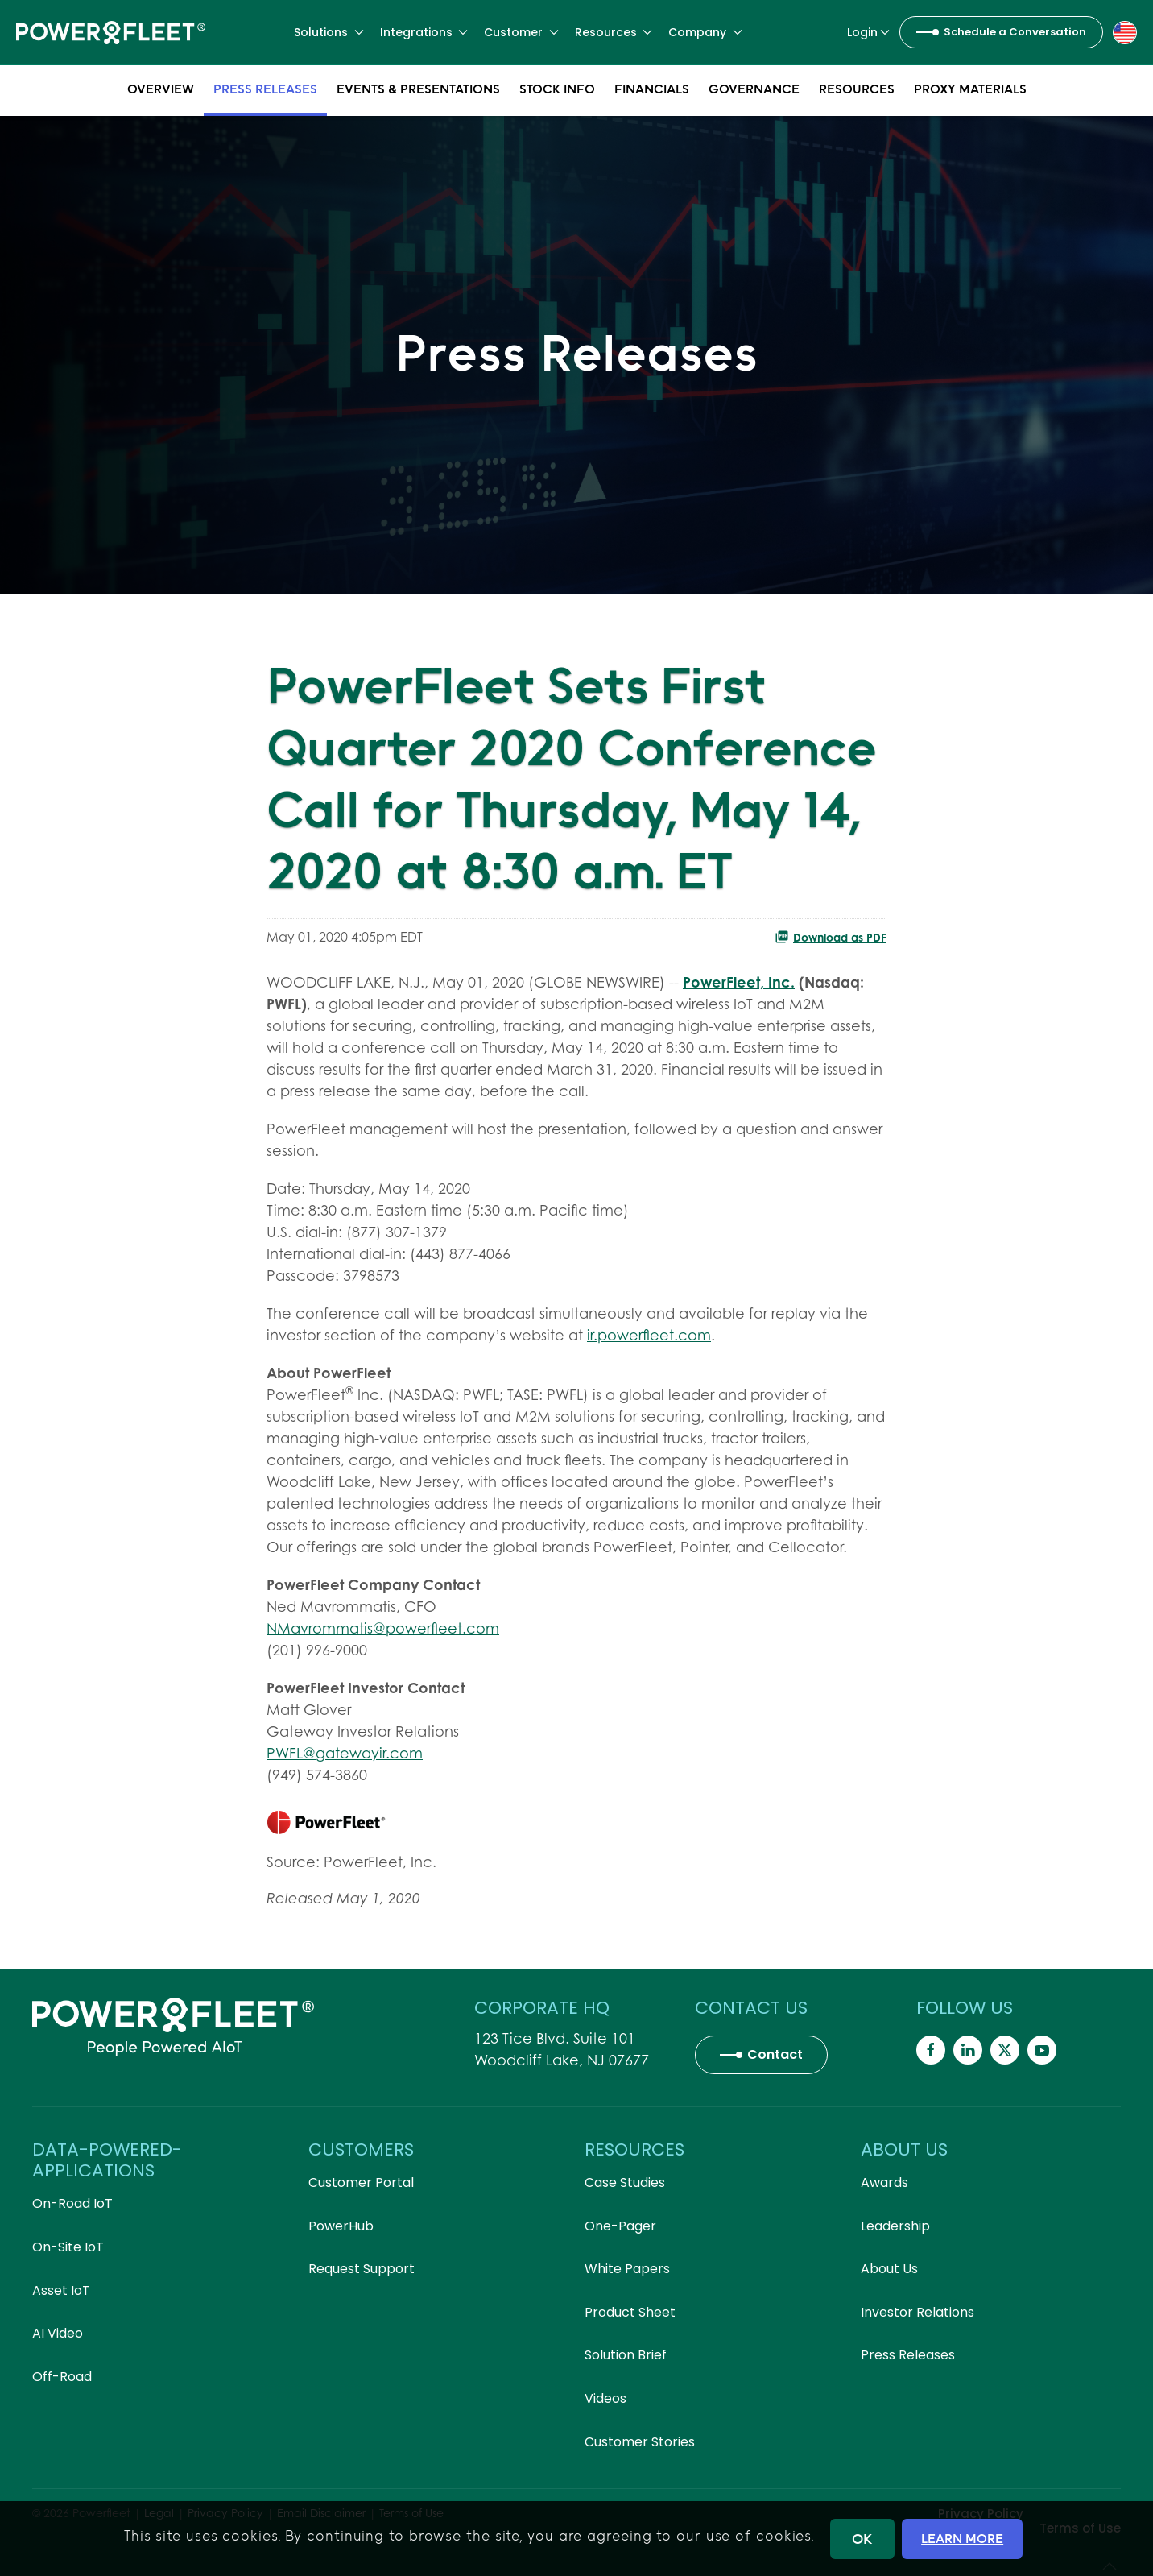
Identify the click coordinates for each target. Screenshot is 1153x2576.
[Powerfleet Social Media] (930, 2050)
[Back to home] (110, 32)
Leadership (895, 2226)
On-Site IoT (68, 2247)
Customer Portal (361, 2182)
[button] (1125, 31)
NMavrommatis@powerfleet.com (383, 1628)
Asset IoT (61, 2290)
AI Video (57, 2333)
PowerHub (341, 2226)
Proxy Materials (970, 88)
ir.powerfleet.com (649, 1335)
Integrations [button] (424, 32)
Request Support (361, 2268)
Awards (884, 2182)
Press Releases (265, 88)
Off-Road (62, 2376)
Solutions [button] (329, 32)
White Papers (627, 2268)
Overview (160, 88)
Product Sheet (630, 2312)
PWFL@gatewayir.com (345, 1753)
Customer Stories (640, 2442)
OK (862, 2538)
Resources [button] (614, 32)
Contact (775, 2054)
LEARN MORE (962, 2538)
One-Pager (620, 2226)
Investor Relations (917, 2312)
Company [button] (705, 32)
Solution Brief (626, 2355)
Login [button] (869, 32)
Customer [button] (521, 32)
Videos (605, 2398)
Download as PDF (830, 937)
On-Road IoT (72, 2203)
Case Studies (625, 2182)
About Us (889, 2268)
